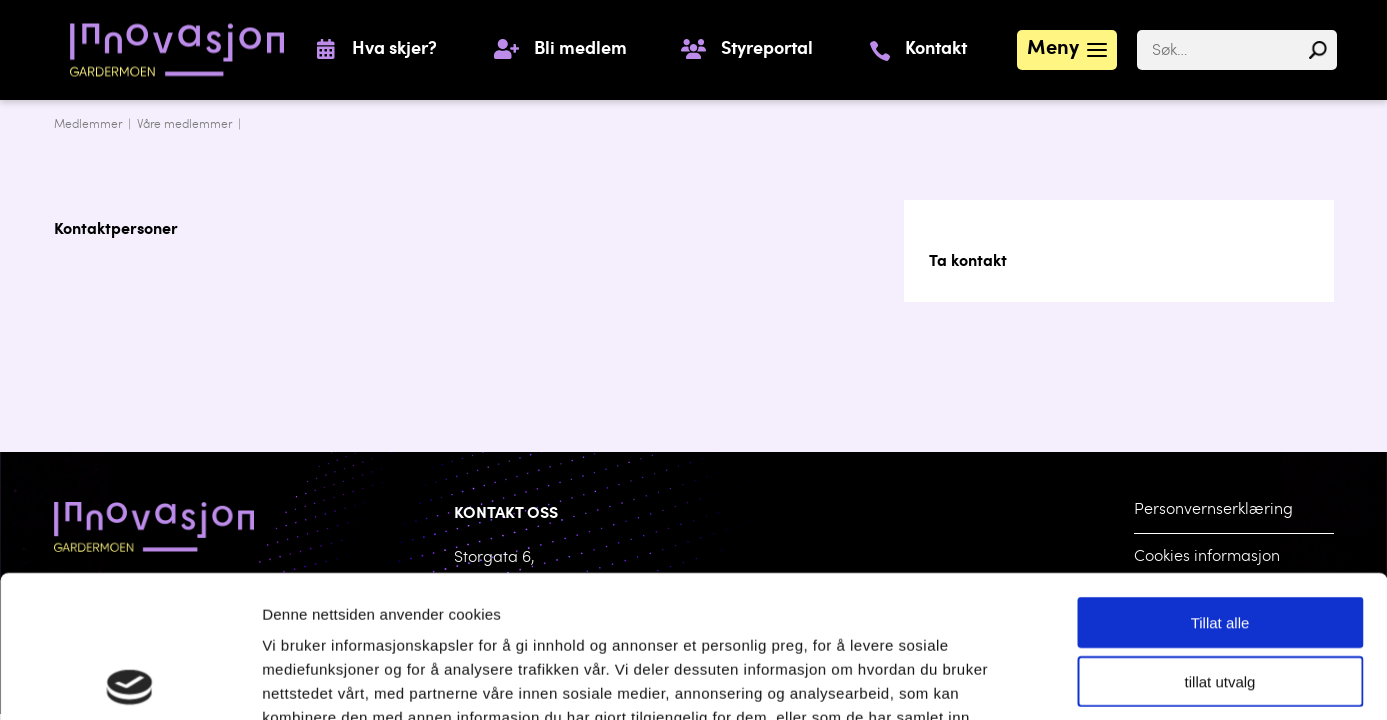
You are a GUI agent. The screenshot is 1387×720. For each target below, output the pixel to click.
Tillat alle (1220, 480)
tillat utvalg (1220, 539)
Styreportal (767, 50)
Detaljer (1039, 680)
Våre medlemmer (184, 125)
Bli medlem (580, 50)
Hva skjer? (394, 50)
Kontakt (936, 50)
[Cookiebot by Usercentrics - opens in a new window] (129, 681)
